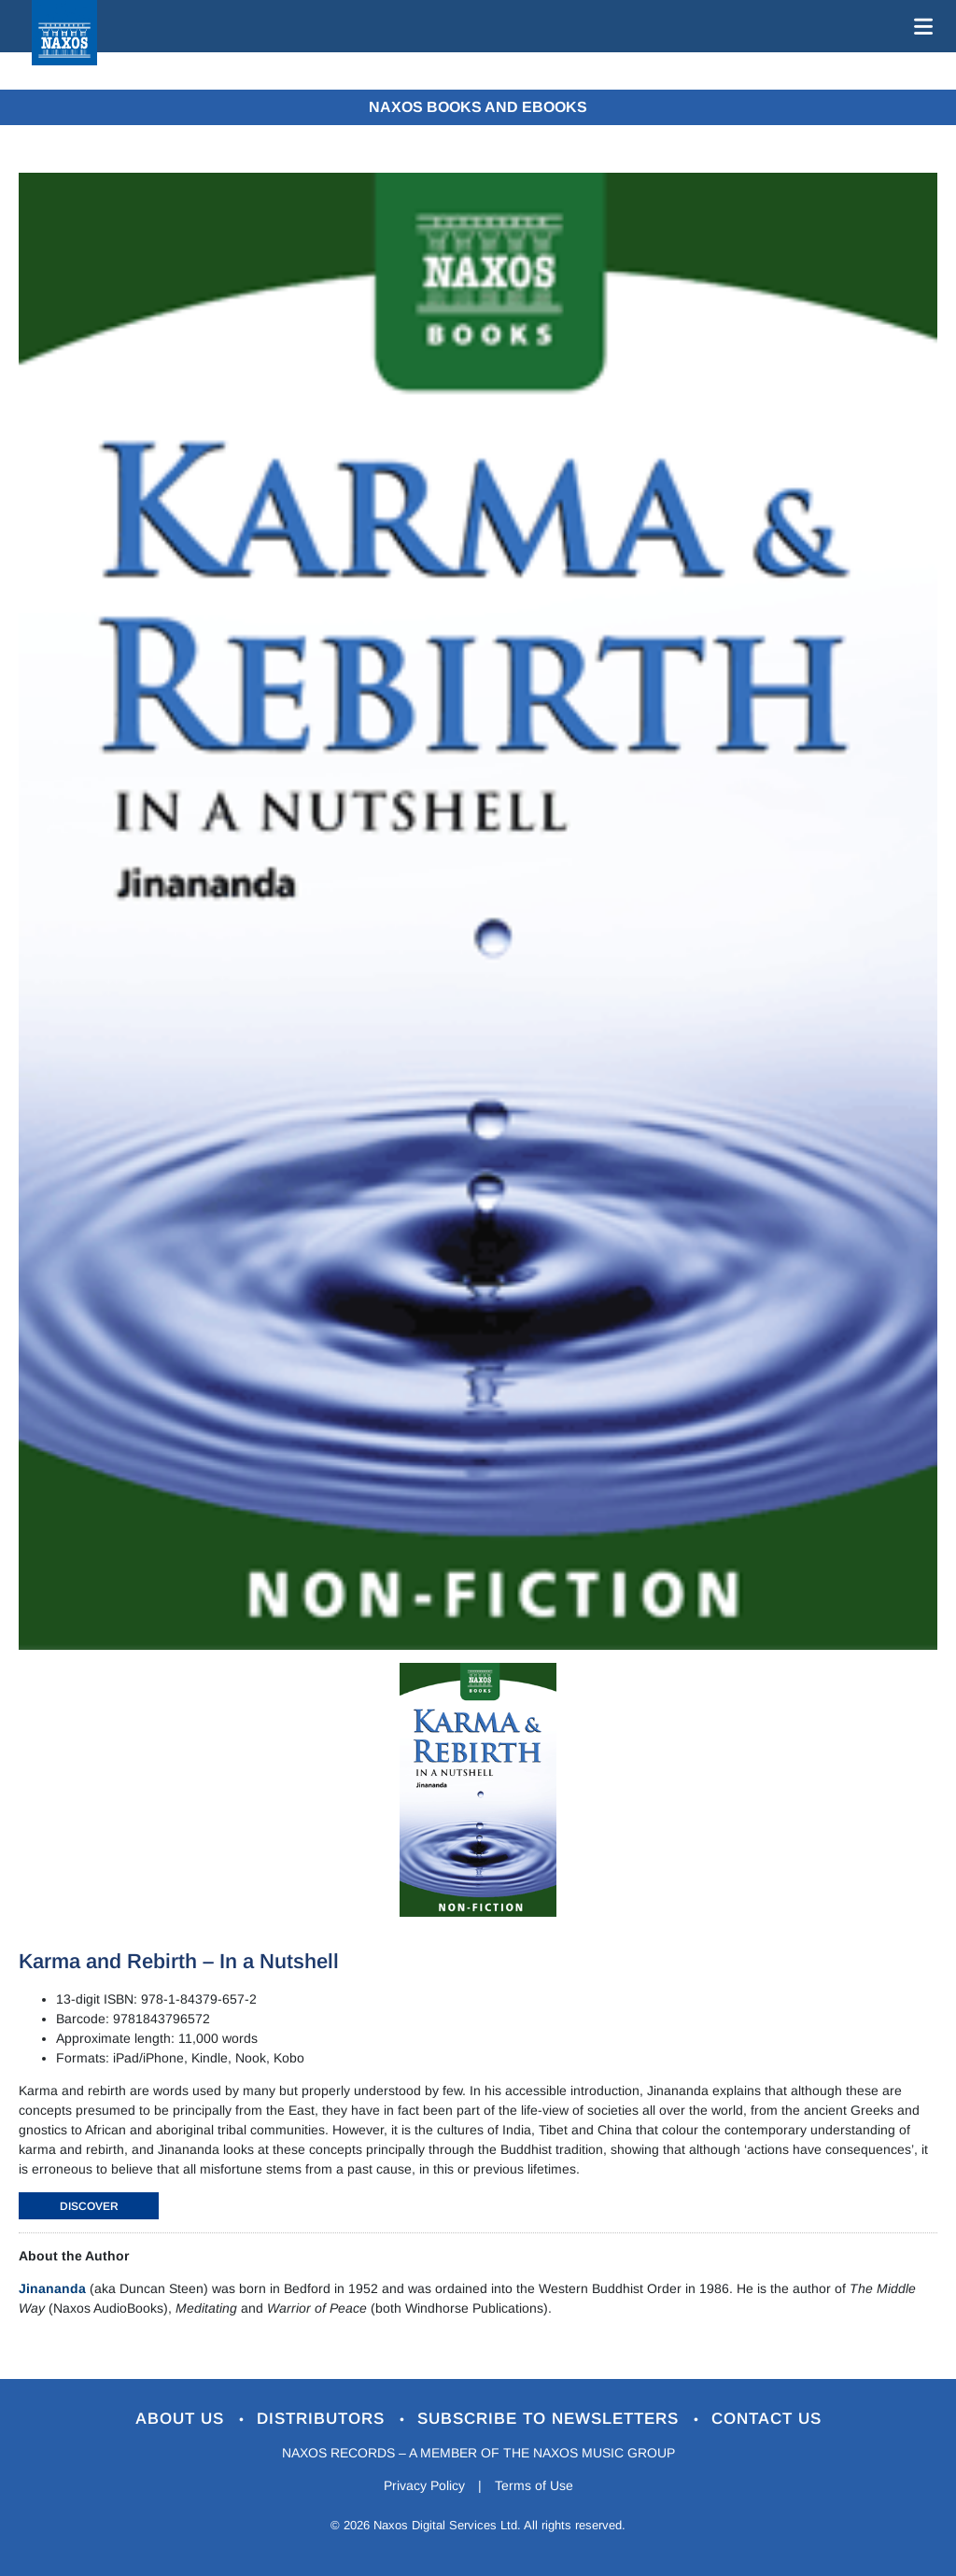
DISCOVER (89, 2206)
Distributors (323, 2419)
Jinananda (52, 2288)
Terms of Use (534, 2485)
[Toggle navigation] (919, 26)
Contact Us (766, 2419)
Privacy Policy (424, 2485)
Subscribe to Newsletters (550, 2419)
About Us (182, 2419)
